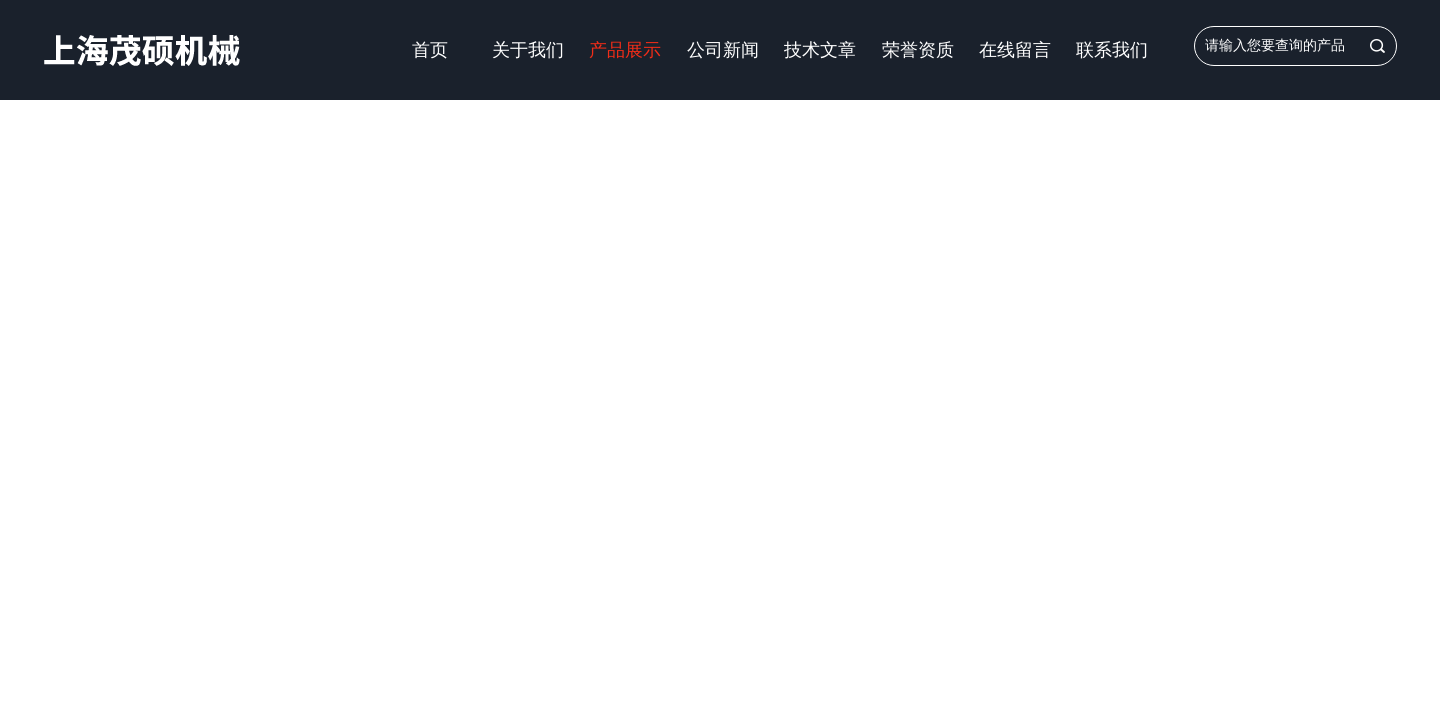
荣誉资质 (918, 50)
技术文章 (820, 50)
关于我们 (528, 50)
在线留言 (1015, 50)
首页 (430, 50)
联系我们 (1112, 50)
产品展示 (625, 50)
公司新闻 (723, 50)
